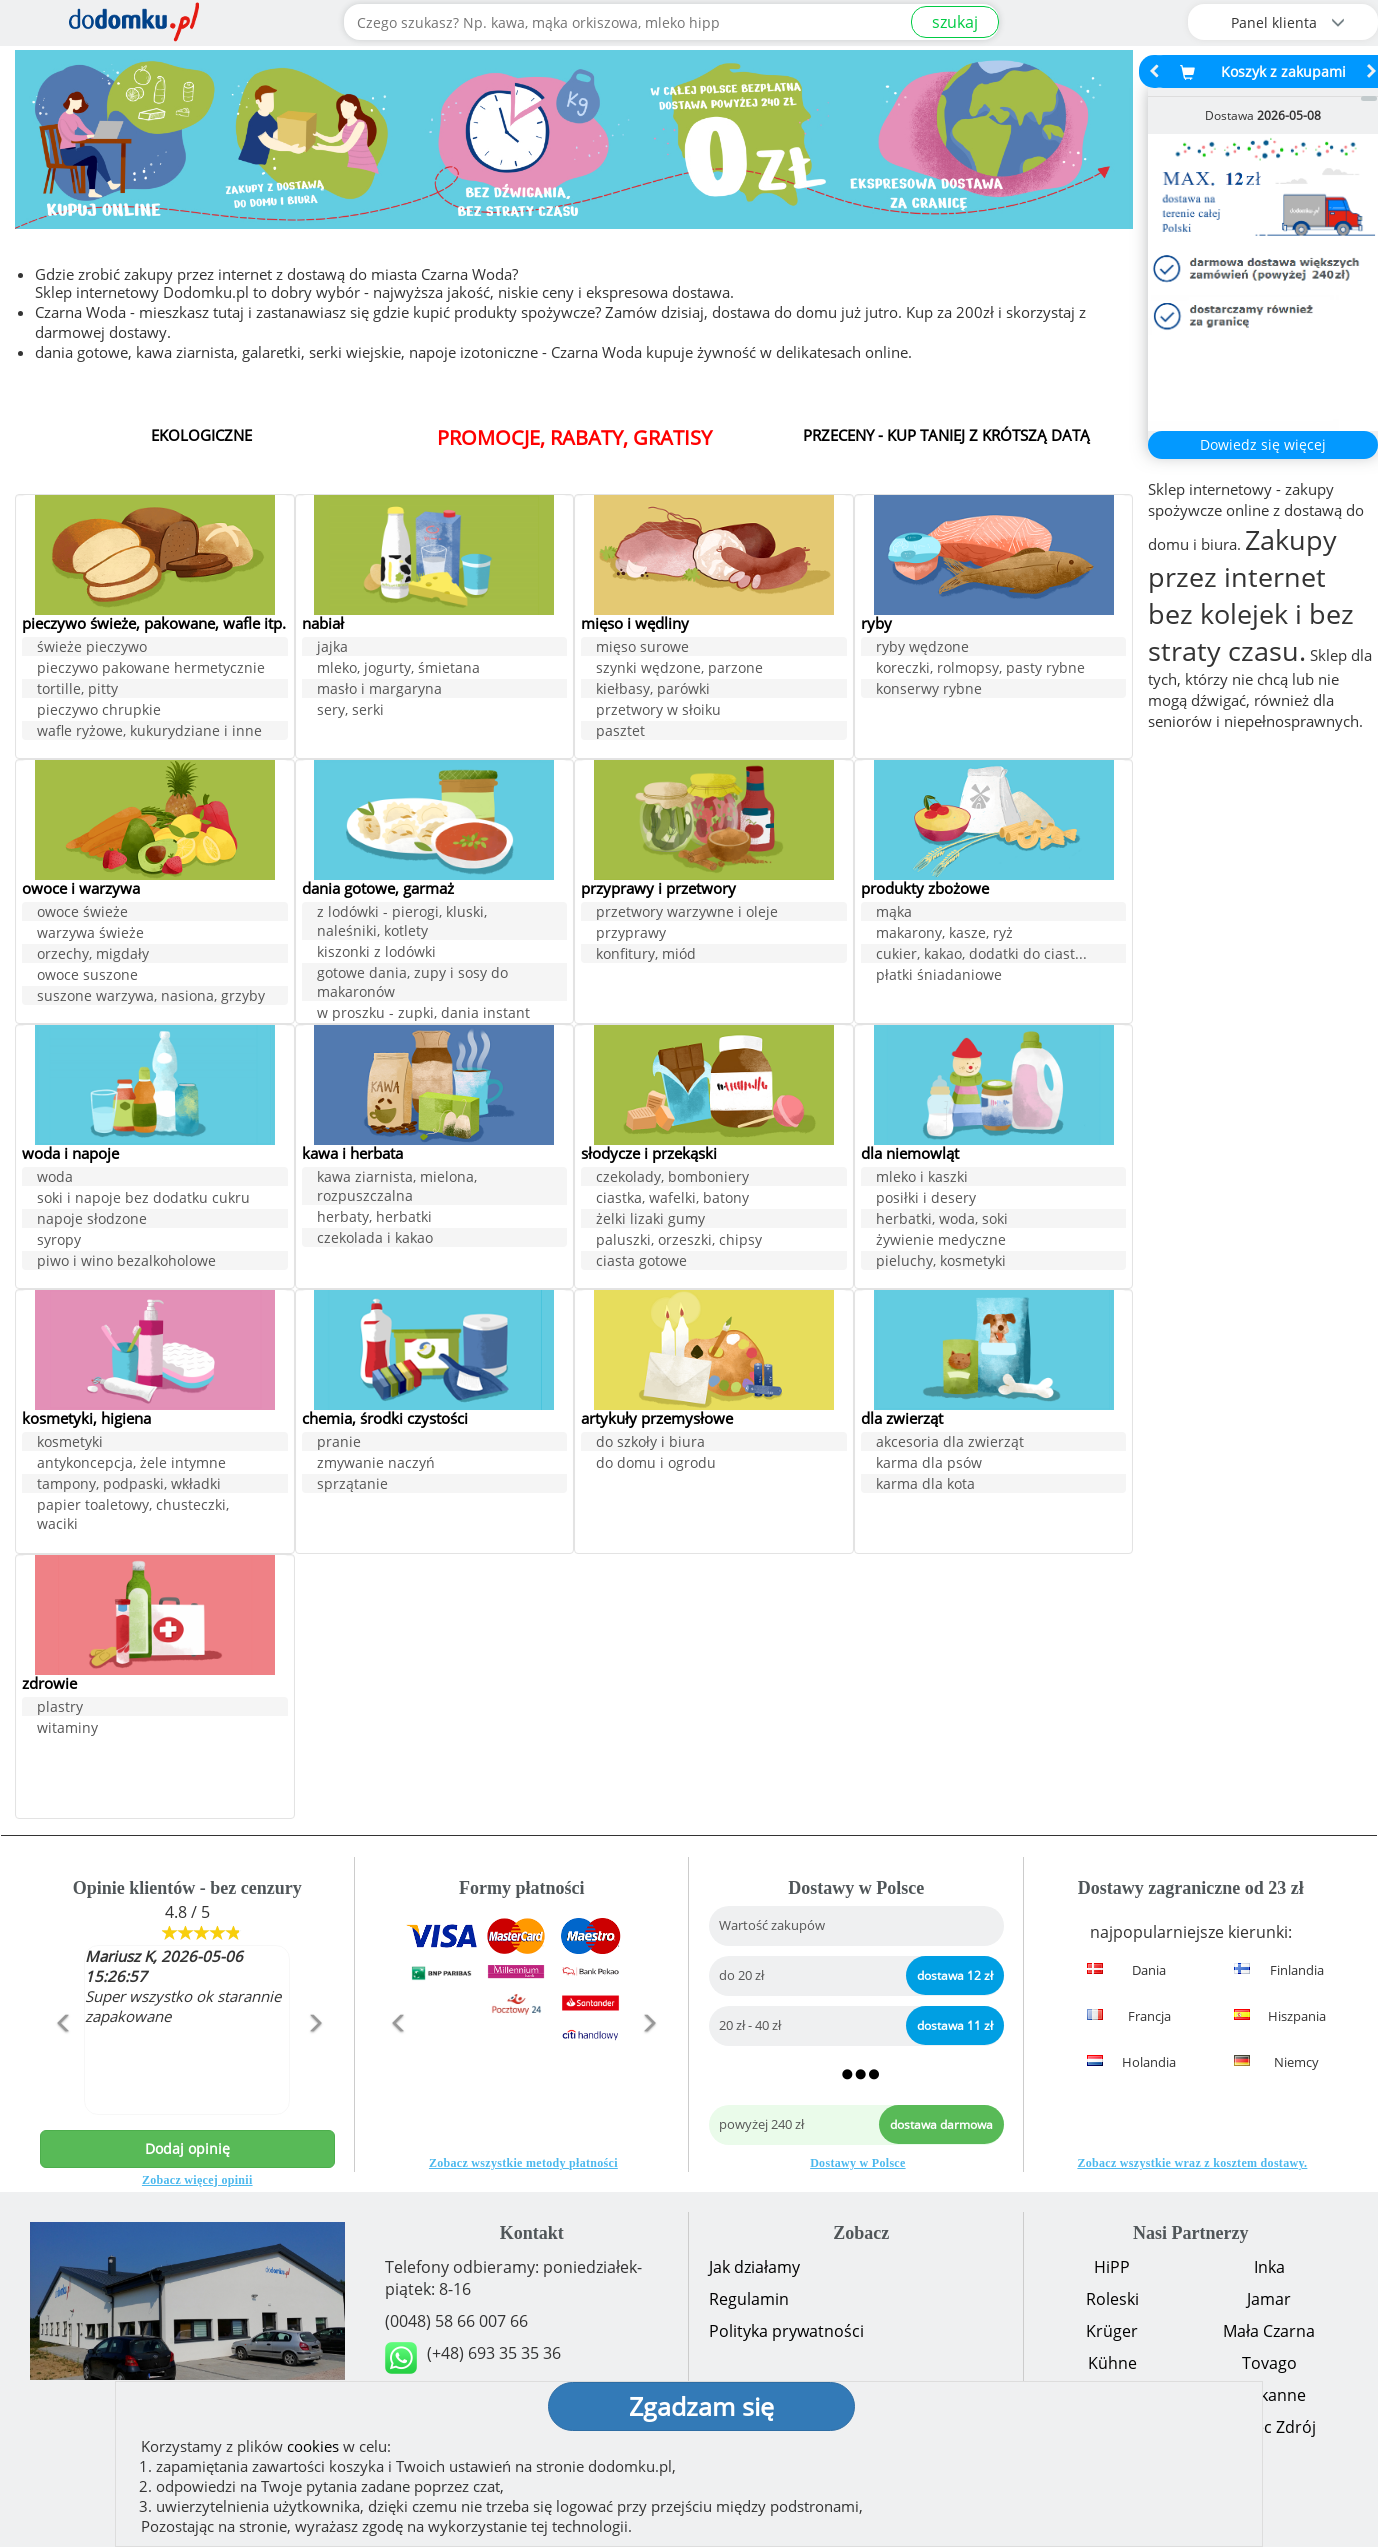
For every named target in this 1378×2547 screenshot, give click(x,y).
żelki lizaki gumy (650, 1219)
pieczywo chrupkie (99, 729)
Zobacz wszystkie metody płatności (523, 2163)
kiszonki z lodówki (376, 952)
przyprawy (631, 933)
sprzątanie (352, 1484)
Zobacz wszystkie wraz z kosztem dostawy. (1192, 2163)
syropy (59, 1240)
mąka (894, 912)
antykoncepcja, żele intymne (131, 1463)
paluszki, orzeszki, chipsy (679, 1240)
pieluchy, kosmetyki (941, 1261)
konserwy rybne (929, 689)
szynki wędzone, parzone (679, 668)
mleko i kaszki (922, 1177)
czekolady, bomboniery (672, 1177)
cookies (313, 2446)
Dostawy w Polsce (857, 2163)
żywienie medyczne (941, 1240)
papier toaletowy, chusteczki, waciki (133, 1515)
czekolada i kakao (375, 1238)
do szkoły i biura (650, 1442)
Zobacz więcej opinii (197, 2180)
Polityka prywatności (786, 2331)
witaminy (67, 1728)
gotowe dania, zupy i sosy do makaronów (412, 983)
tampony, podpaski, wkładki (129, 1484)
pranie (339, 1442)
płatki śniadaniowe (939, 975)
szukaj (955, 22)
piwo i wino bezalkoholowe (126, 1261)
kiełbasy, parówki (653, 689)
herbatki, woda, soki (942, 1219)
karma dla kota (925, 1484)
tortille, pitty (77, 708)
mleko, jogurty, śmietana (398, 668)
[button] (62, 2066)
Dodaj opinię (187, 2148)
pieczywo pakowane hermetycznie (151, 687)
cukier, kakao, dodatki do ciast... (981, 954)
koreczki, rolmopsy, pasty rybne (980, 668)
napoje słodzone (92, 1219)
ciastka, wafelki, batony (672, 1198)
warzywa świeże (90, 933)
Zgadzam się (701, 2406)
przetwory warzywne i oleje (687, 912)
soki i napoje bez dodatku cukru (143, 1198)
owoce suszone (87, 975)
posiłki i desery (926, 1198)
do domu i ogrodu (656, 1463)
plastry (60, 1707)
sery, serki (350, 710)
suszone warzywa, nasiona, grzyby (151, 996)
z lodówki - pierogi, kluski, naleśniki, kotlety (402, 922)
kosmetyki (70, 1442)
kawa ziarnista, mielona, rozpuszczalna (397, 1187)
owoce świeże (82, 912)
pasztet (620, 731)
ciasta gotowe (641, 1261)
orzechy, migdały (93, 954)
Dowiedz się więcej (1263, 444)
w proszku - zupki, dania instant (423, 1013)
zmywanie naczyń (376, 1463)
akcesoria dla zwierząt (950, 1442)
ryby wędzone (922, 647)
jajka (332, 647)
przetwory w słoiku (658, 710)
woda (55, 1177)
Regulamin (749, 2299)
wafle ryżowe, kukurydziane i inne (149, 750)
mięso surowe (642, 647)
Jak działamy (754, 2267)
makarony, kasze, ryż (944, 933)
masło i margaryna (379, 689)
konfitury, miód (646, 954)
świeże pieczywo (92, 666)
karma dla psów (929, 1463)
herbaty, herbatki (374, 1217)
